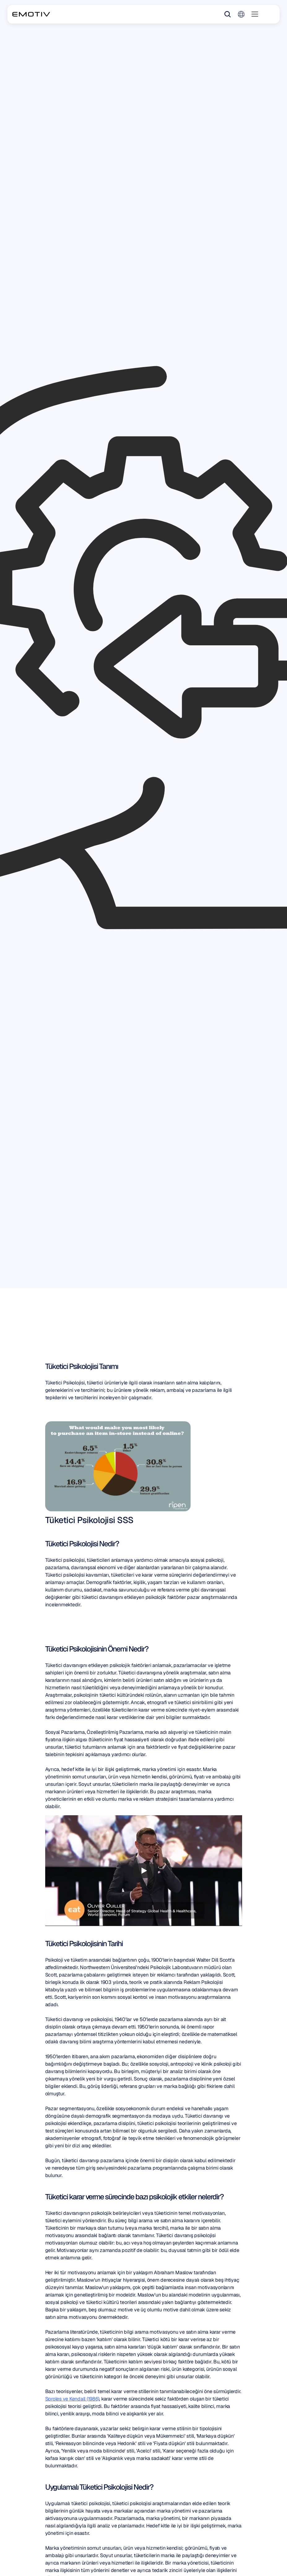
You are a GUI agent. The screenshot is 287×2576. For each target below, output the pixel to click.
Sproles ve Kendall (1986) (72, 2399)
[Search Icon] (227, 14)
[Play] (143, 1870)
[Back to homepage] (31, 14)
